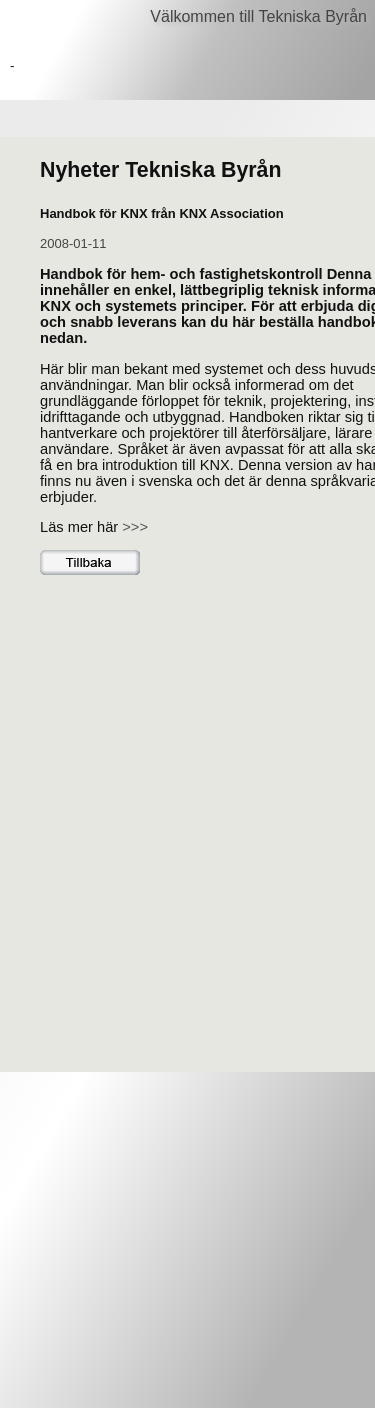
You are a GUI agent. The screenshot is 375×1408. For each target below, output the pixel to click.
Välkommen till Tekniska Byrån (258, 16)
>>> (135, 527)
